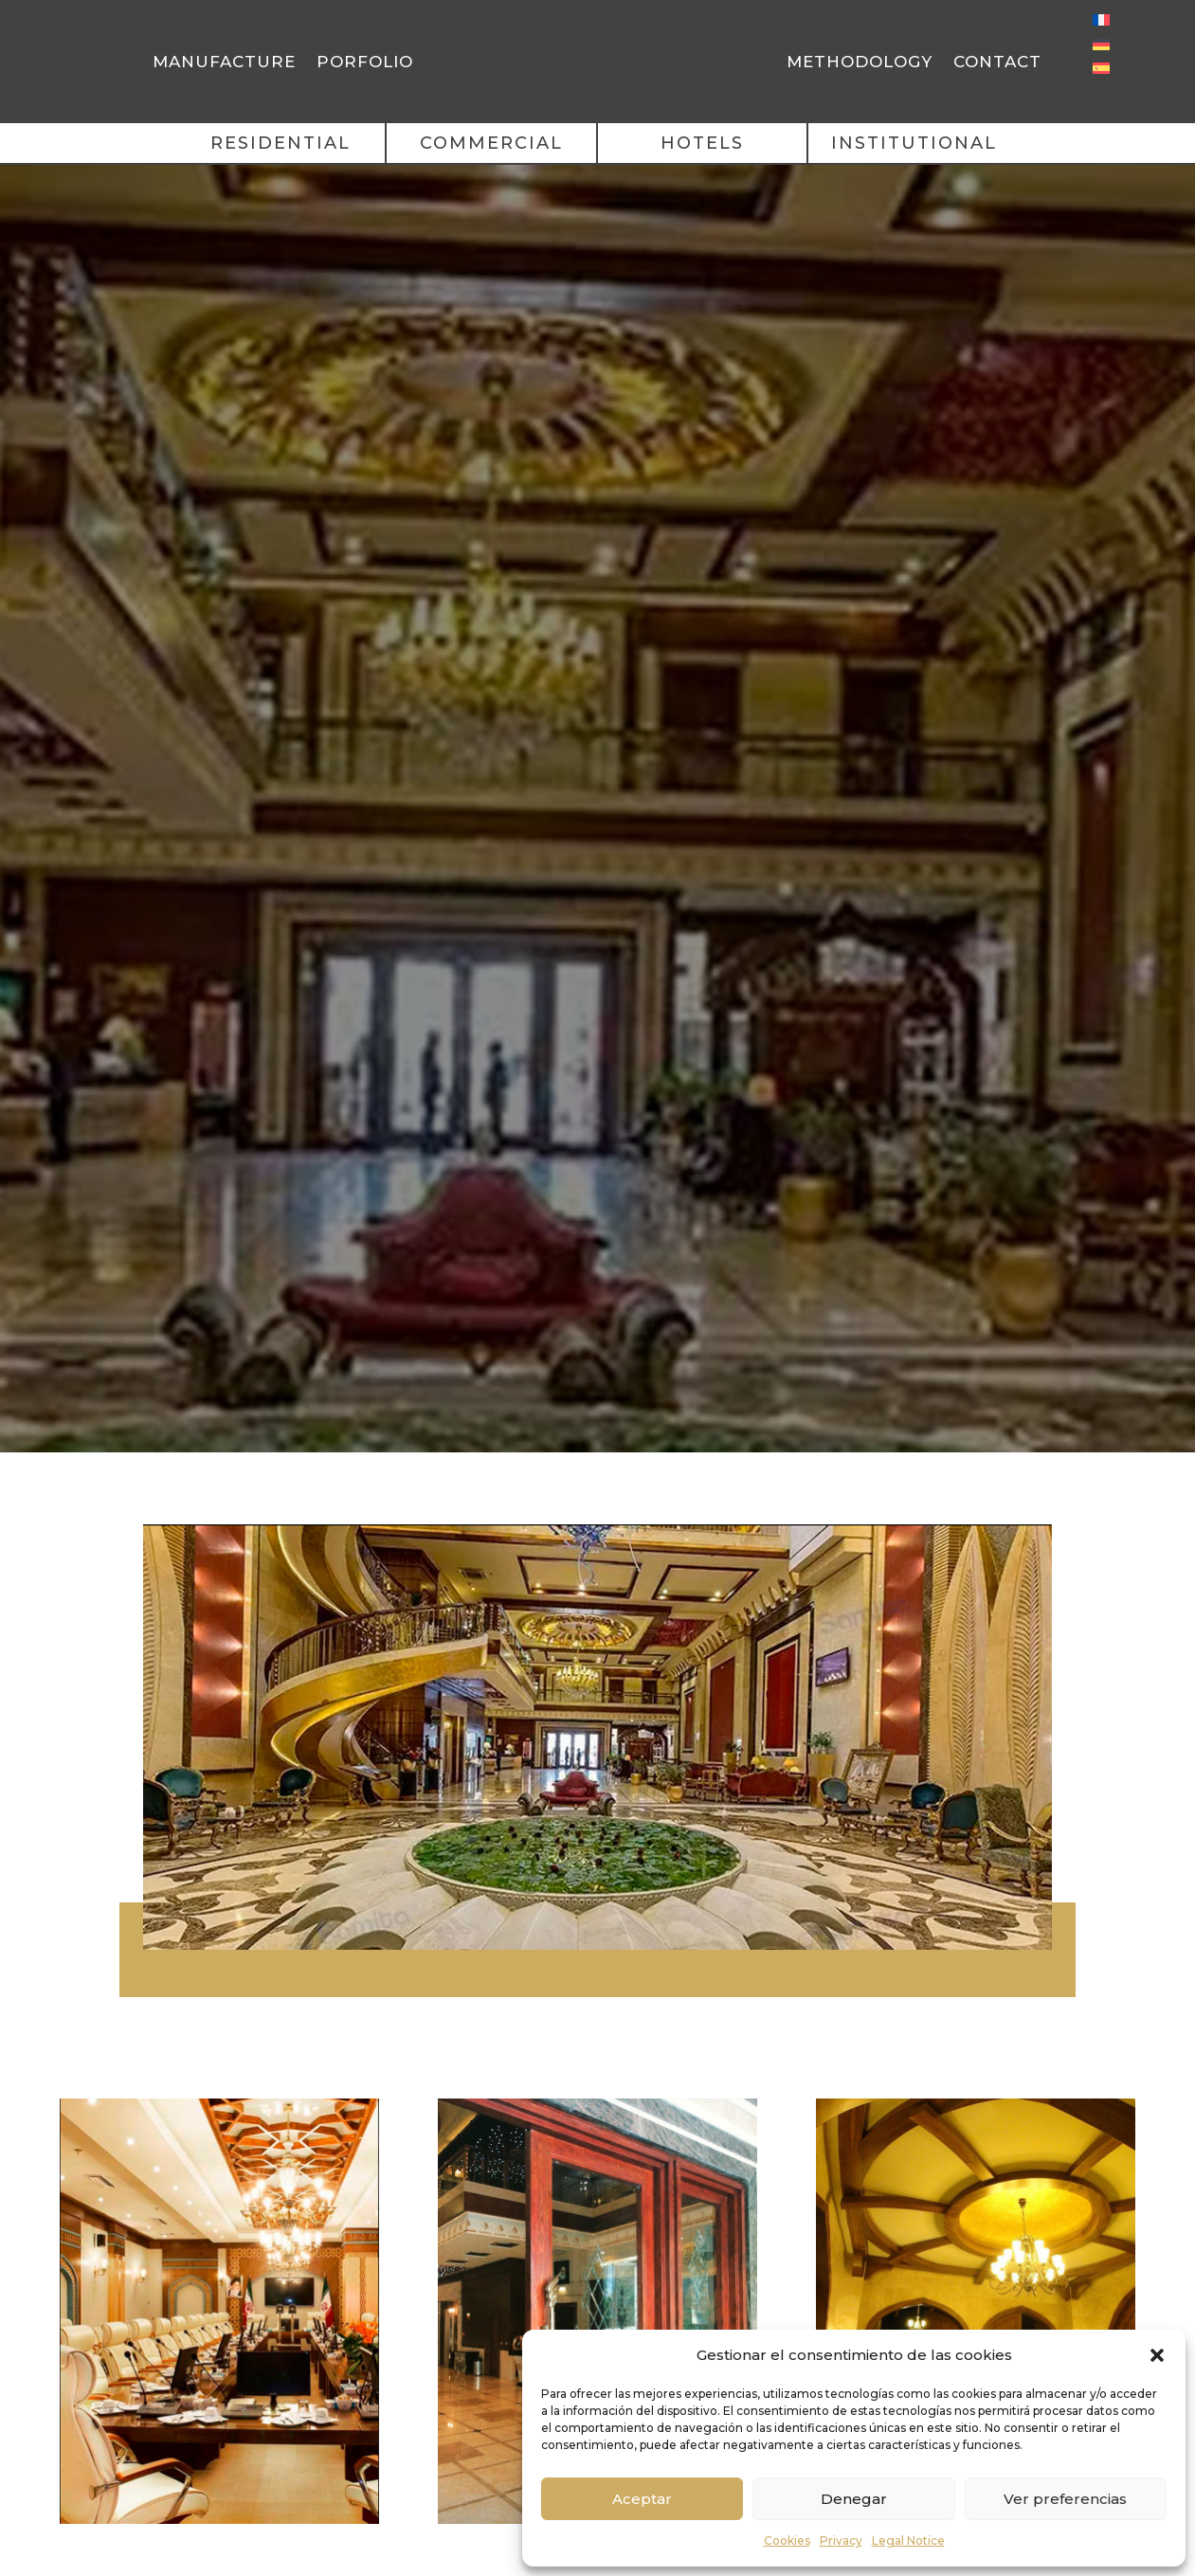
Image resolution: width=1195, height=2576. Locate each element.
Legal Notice (908, 2540)
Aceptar (642, 2499)
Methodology (859, 61)
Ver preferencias (1065, 2499)
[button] (1157, 2348)
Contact (997, 61)
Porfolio (365, 61)
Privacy (841, 2540)
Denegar (854, 2499)
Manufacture (224, 61)
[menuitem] (1101, 19)
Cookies (787, 2540)
